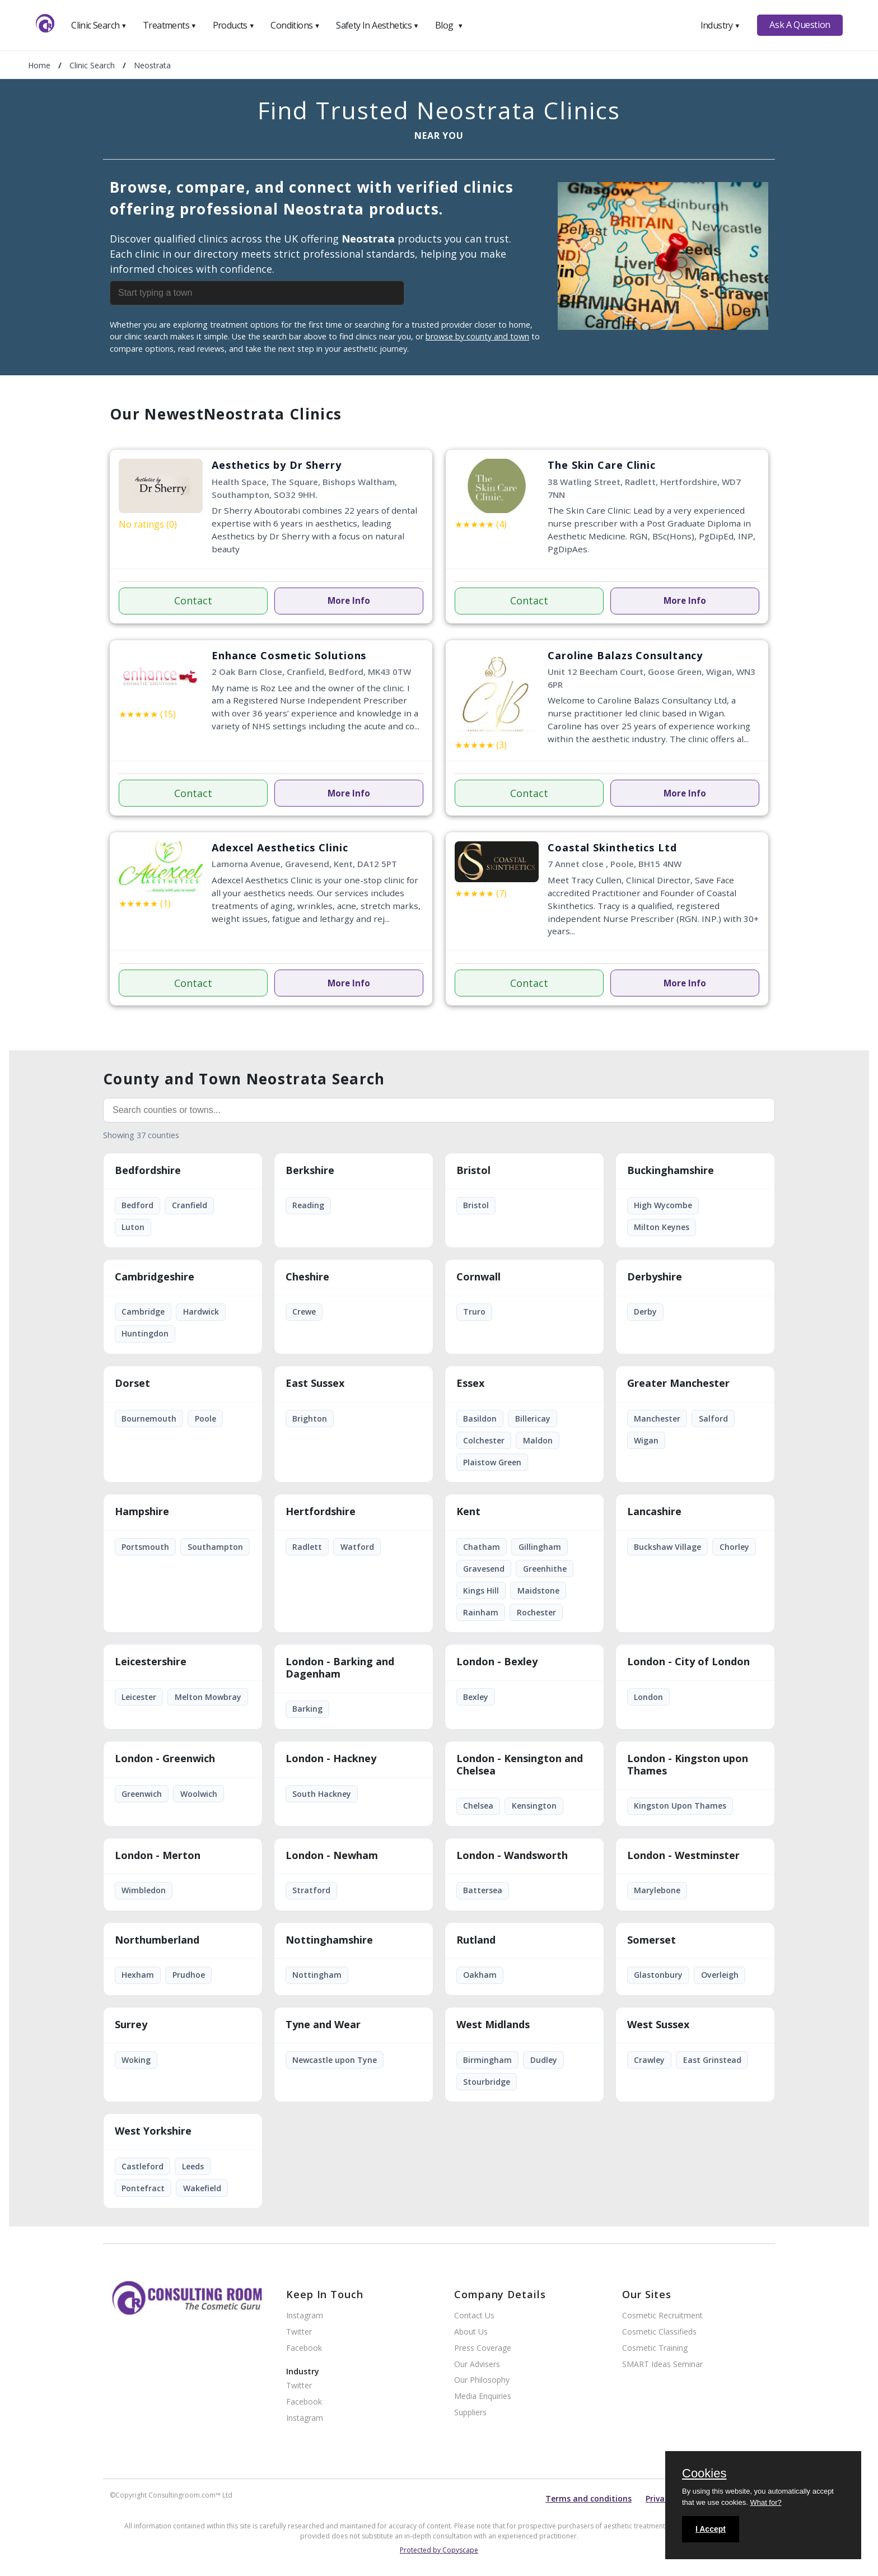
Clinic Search (99, 25)
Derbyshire (654, 1277)
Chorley (734, 1546)
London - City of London (688, 1662)
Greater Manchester (678, 1383)
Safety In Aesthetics (377, 25)
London (648, 1697)
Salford (713, 1418)
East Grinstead (712, 2060)
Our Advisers (477, 2364)
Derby (645, 1311)
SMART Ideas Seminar (662, 2364)
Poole (205, 1418)
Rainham (480, 1612)
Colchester (484, 1440)
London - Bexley (497, 1662)
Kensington (534, 1805)
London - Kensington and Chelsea (519, 1765)
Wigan (646, 1440)
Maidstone (538, 1590)
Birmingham (487, 2060)
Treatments (170, 25)
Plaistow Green (492, 1462)
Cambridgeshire (154, 1277)
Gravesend (484, 1568)
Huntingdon (145, 1333)
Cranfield (189, 1205)
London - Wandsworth (512, 1856)
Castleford (143, 2166)
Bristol (473, 1170)
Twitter (299, 2332)
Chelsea (478, 1805)
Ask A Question (799, 24)
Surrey (131, 2025)
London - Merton (157, 1856)
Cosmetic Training (655, 2348)
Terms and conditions (588, 2498)
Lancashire (654, 1512)
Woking (136, 2060)
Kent (468, 1512)
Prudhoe (188, 1974)
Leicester (139, 1697)
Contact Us (474, 2316)
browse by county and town (477, 336)
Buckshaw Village (667, 1546)
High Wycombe (663, 1205)
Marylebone (657, 1890)
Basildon (480, 1418)
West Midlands (493, 2025)
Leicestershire (150, 1662)
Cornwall (478, 1277)
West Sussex (658, 2025)
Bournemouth (149, 1418)
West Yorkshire (153, 2131)
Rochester (536, 1612)
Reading (308, 1205)
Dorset (132, 1383)
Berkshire (310, 1170)
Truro (474, 1311)
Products (234, 25)
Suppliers (470, 2412)
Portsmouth (145, 1546)
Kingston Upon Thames (680, 1805)
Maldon (538, 1440)
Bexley (475, 1697)
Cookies (704, 2474)
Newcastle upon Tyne (334, 2060)
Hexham (138, 1974)
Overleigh (720, 1974)
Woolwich (198, 1793)
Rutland (476, 1940)
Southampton (215, 1546)
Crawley (649, 2060)
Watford (357, 1546)
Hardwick (201, 1311)
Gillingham (540, 1546)
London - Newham (332, 1856)
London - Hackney (331, 1759)
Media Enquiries (482, 2396)
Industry (720, 25)
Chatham (481, 1546)
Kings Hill (481, 1590)
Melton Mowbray (208, 1697)
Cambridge (143, 1311)
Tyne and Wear (323, 2025)
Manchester (657, 1418)
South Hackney (321, 1793)
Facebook (304, 2348)
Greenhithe (545, 1568)
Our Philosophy (482, 2380)
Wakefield (202, 2188)
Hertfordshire (321, 1512)
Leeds (193, 2166)
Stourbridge (486, 2081)
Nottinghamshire (329, 1940)
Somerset (651, 1940)
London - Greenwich (165, 1759)
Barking (307, 1708)
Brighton (309, 1418)
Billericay (532, 1418)
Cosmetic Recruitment (662, 2316)
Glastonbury (658, 1974)
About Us (471, 2332)
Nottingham (317, 1974)
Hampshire (142, 1512)
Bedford (137, 1205)
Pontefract (143, 2188)
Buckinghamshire (670, 1170)
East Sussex (315, 1383)
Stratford (311, 1890)
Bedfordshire (148, 1170)
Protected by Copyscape (439, 2550)
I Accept (710, 2528)
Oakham (480, 1974)
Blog (449, 25)
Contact (193, 600)
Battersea (482, 1890)
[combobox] (283, 293)
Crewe (304, 1311)
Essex (470, 1383)
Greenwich (142, 1793)
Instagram (304, 2316)
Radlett (307, 1546)
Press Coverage (482, 2348)
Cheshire (307, 1277)
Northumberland (157, 1940)
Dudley (543, 2060)
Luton (133, 1227)
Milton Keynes (661, 1227)
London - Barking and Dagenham (340, 1668)
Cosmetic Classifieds (659, 2332)
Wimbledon (144, 1890)
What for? (765, 2502)
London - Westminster (683, 1856)
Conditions (295, 25)
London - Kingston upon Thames (687, 1765)
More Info (349, 600)
